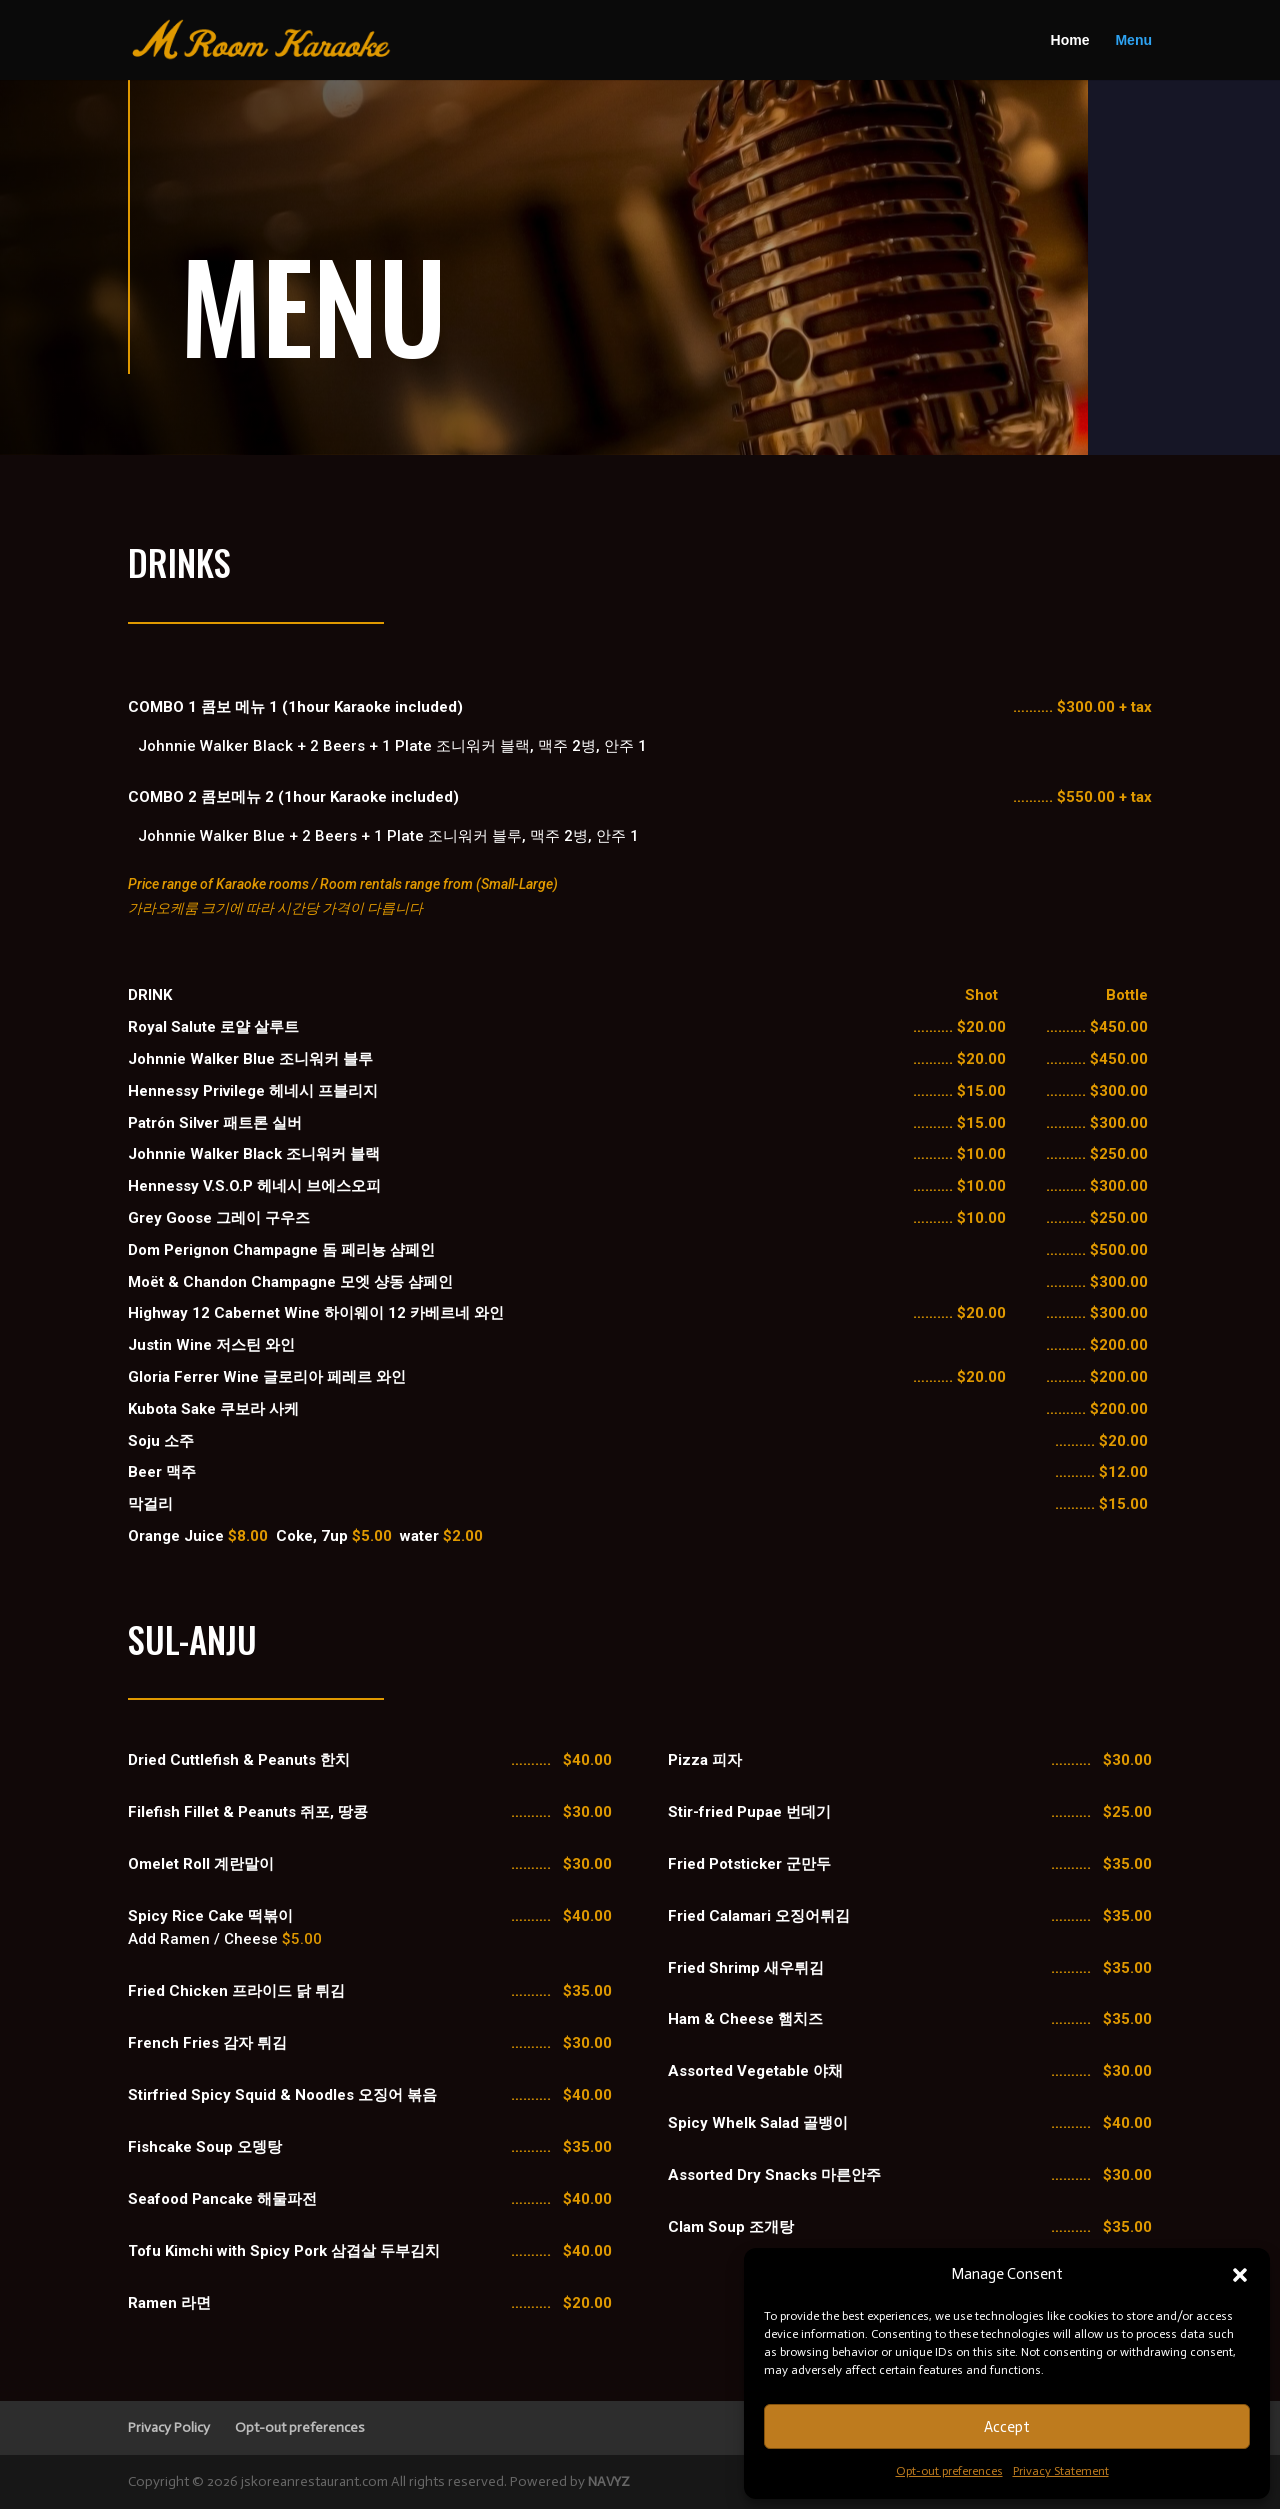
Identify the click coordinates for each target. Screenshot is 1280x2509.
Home (1070, 41)
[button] (1240, 2275)
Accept (1007, 2427)
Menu (1133, 41)
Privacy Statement (1061, 2471)
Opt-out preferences (949, 2471)
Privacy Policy (169, 2427)
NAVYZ (609, 2481)
